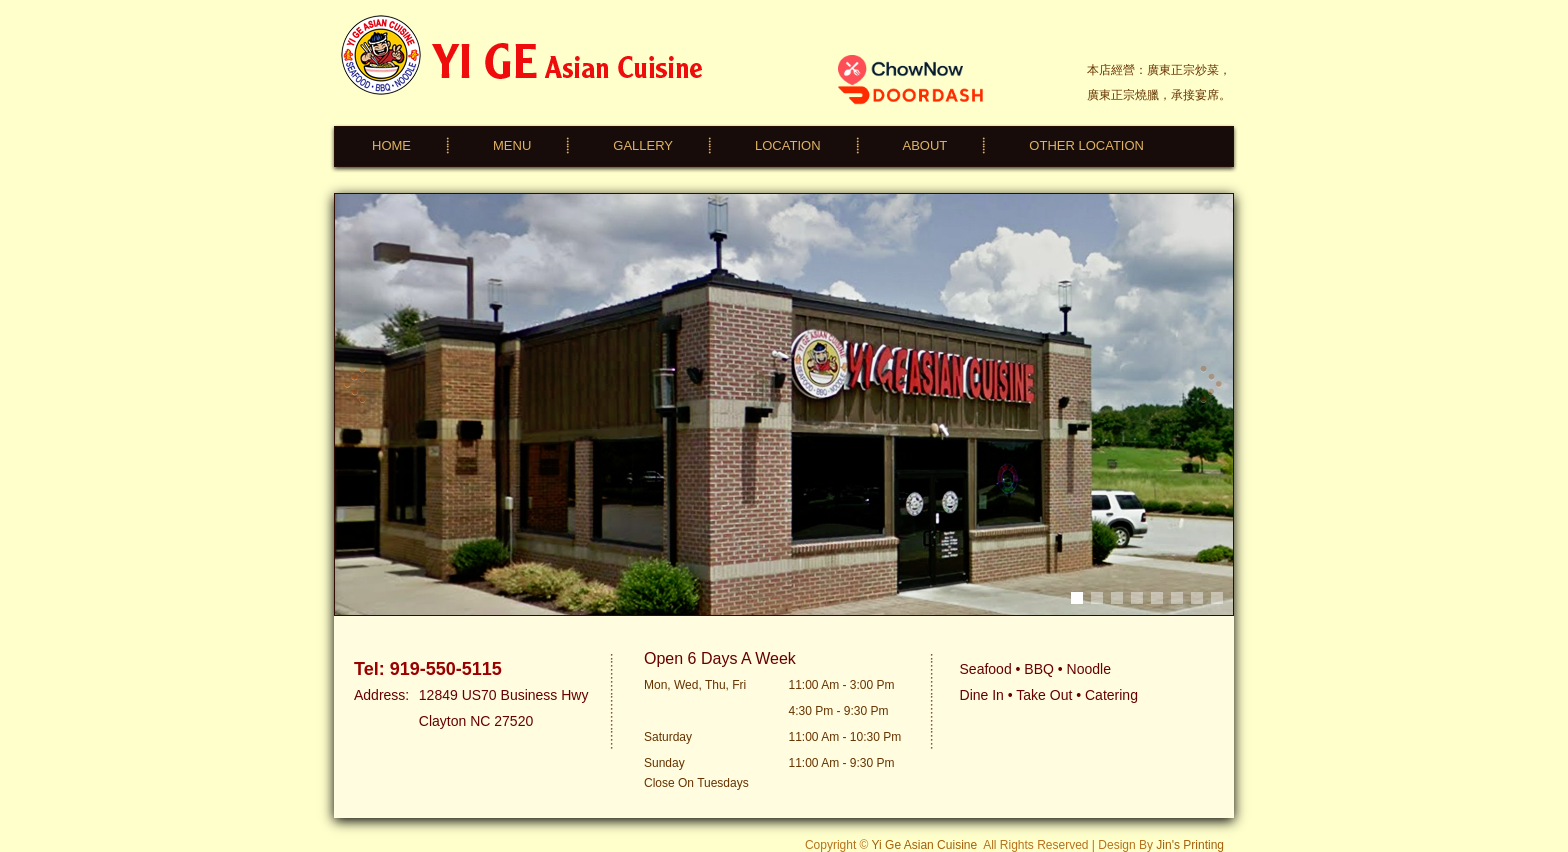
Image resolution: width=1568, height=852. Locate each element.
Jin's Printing (1190, 845)
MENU (512, 145)
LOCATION (788, 145)
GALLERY (643, 145)
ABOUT (925, 145)
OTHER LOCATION (1086, 145)
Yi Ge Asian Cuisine (925, 845)
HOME (391, 145)
